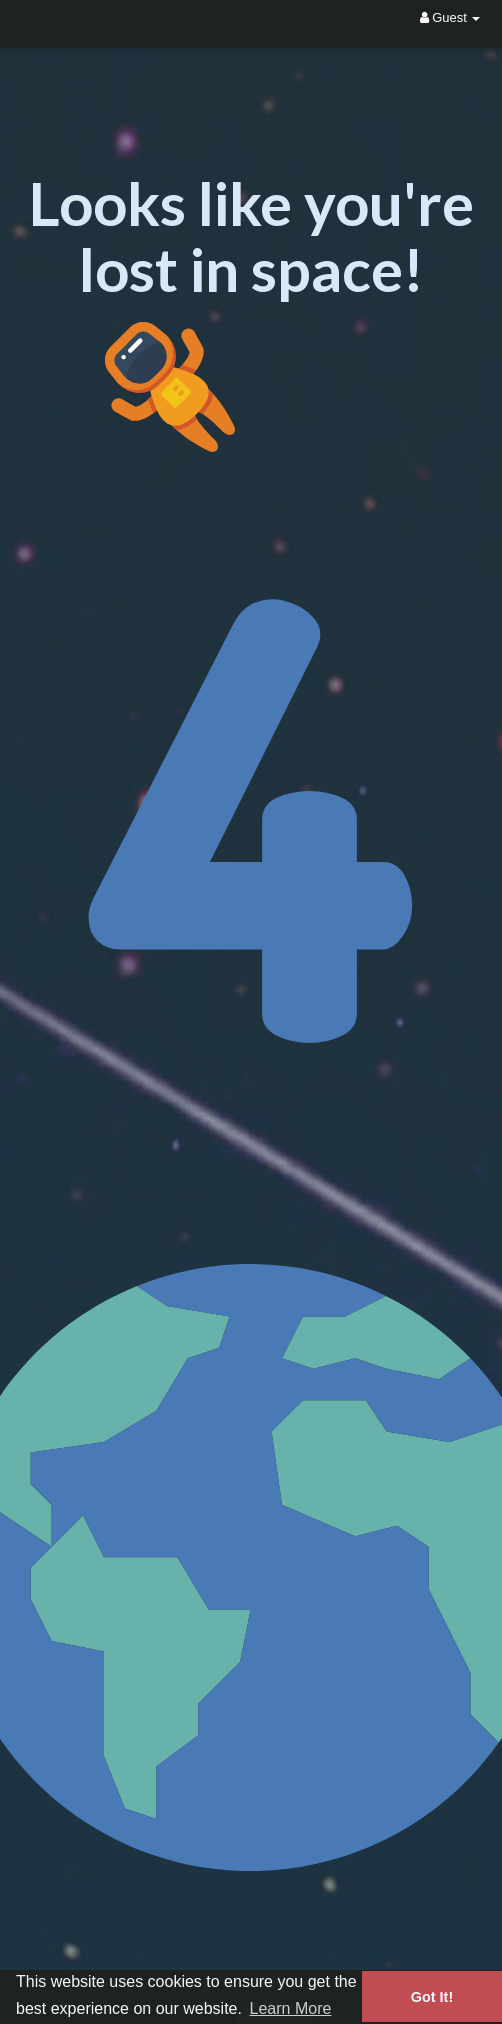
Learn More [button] (291, 2008)
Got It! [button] (432, 1997)
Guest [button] (450, 17)
